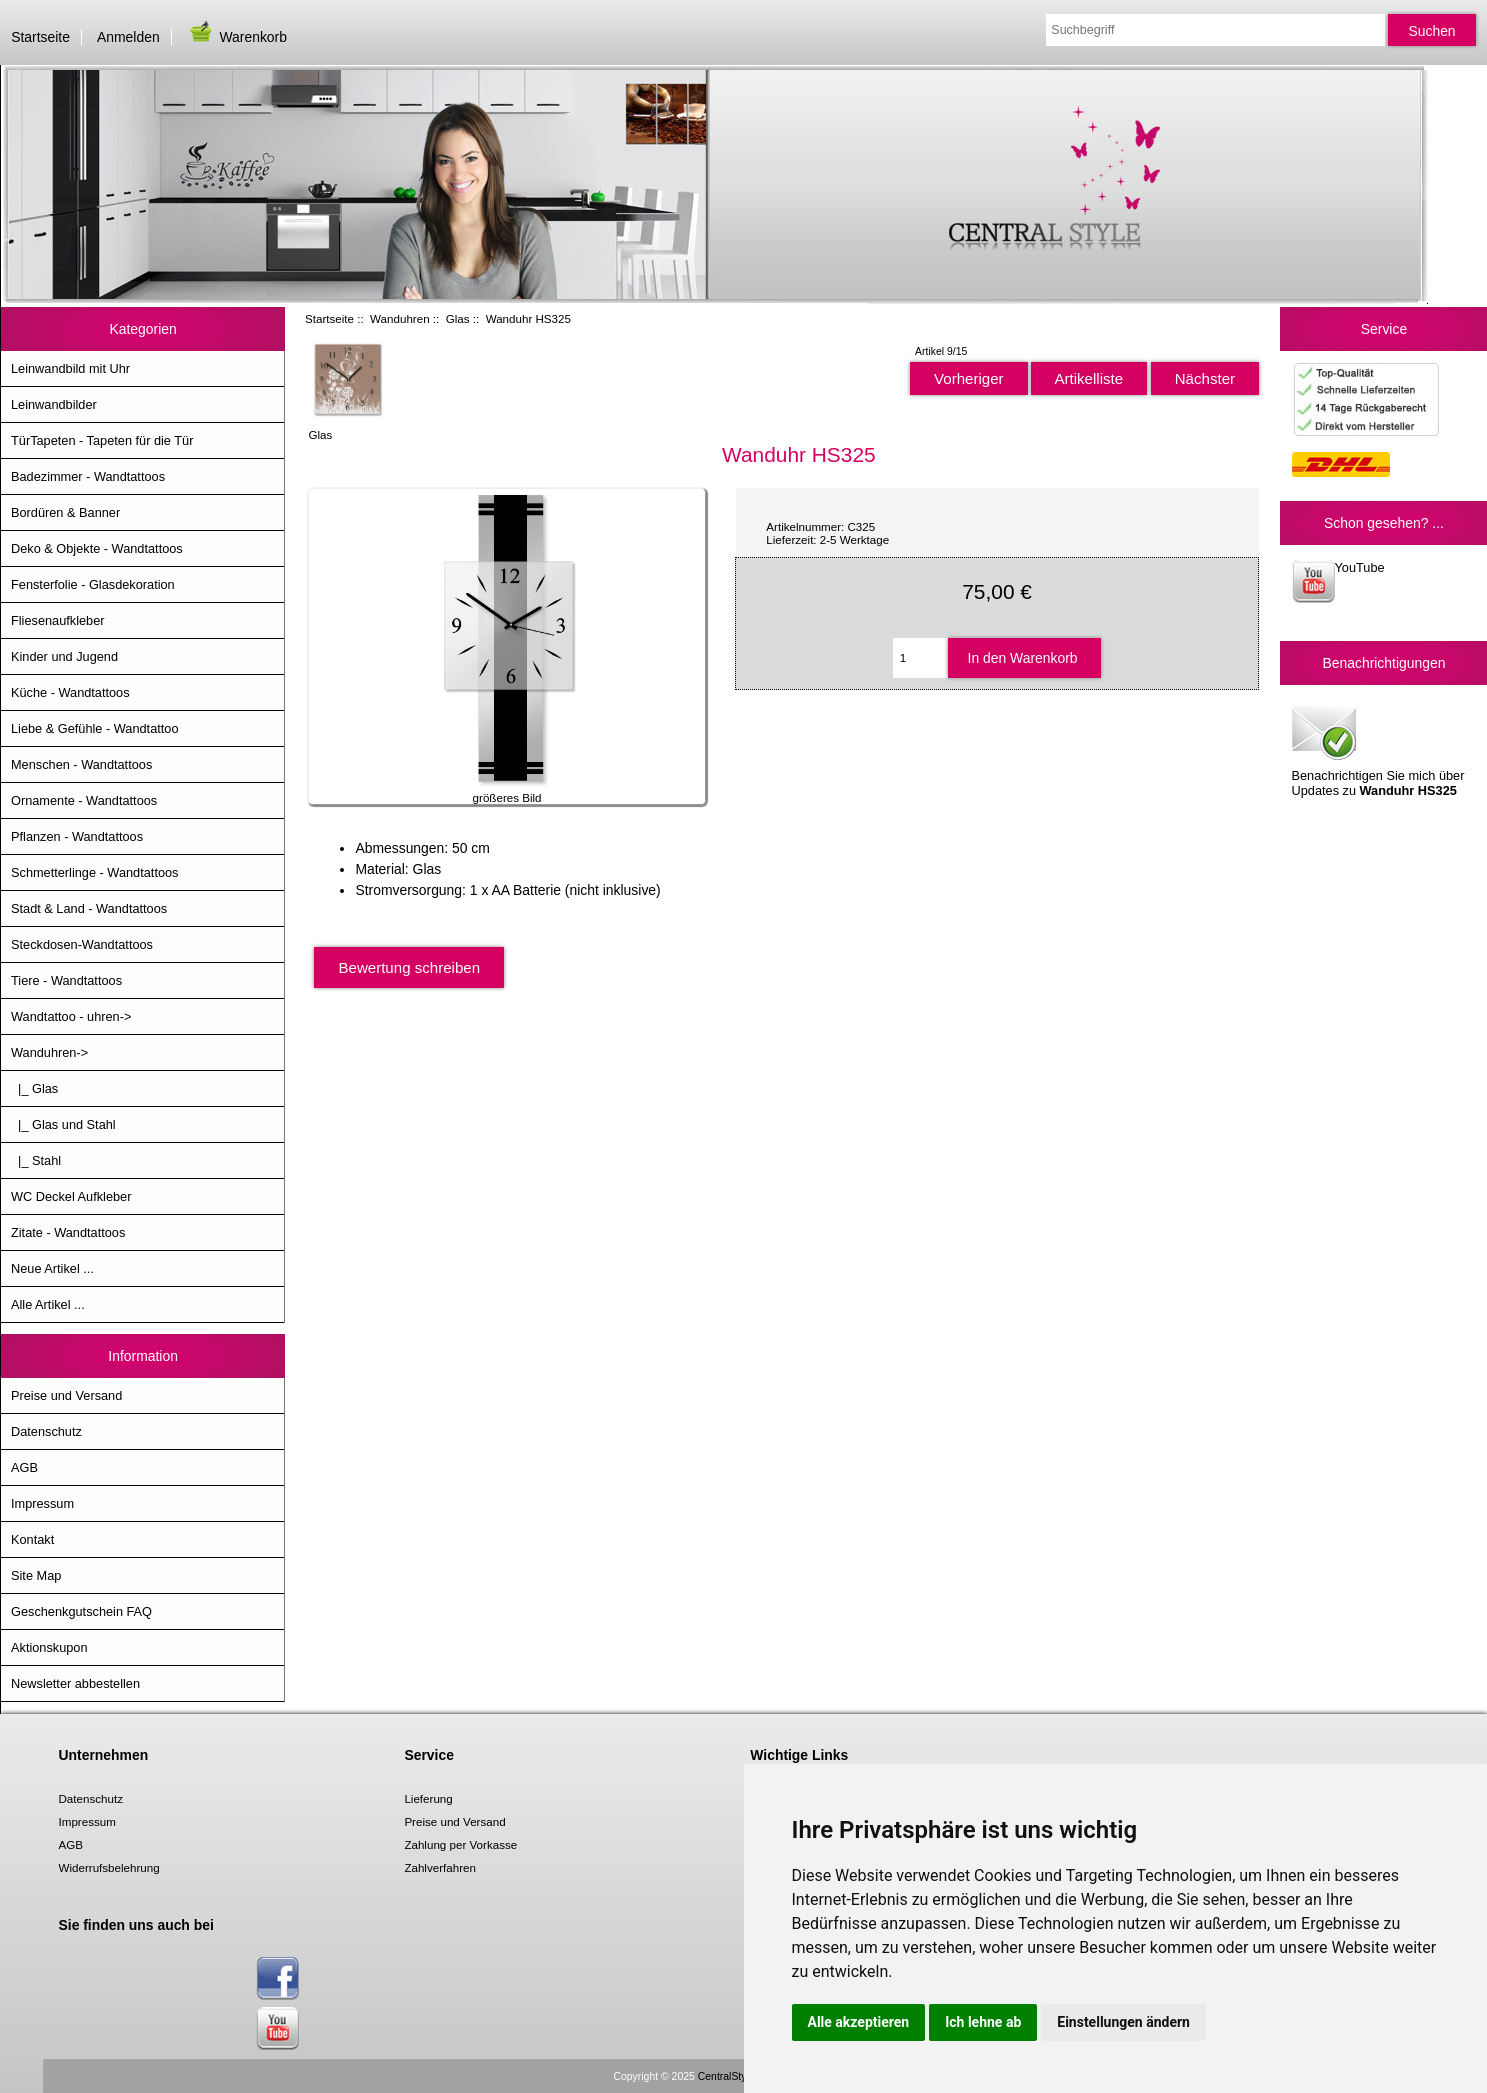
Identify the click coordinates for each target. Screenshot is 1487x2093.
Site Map (36, 1575)
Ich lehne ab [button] (983, 2022)
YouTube (1338, 581)
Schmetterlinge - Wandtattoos (94, 872)
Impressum (42, 1503)
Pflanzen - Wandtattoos (77, 836)
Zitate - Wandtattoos (68, 1232)
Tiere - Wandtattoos (66, 980)
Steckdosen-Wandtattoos (82, 944)
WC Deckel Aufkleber (71, 1196)
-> (49, 1052)
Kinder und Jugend (64, 656)
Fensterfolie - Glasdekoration (93, 584)
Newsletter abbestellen (75, 1683)
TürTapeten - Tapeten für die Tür (102, 440)
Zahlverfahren (440, 1867)
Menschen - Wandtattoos (81, 764)
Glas (458, 318)
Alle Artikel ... (48, 1304)
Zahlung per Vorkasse (460, 1844)
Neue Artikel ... (52, 1268)
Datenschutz (46, 1431)
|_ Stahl (36, 1160)
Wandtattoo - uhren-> (71, 1016)
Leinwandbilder (54, 404)
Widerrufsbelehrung (109, 1867)
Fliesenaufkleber (58, 620)
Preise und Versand (66, 1395)
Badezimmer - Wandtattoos (88, 476)
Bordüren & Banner (65, 512)
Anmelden (128, 37)
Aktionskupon (49, 1647)
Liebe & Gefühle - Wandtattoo (95, 728)
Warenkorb (237, 37)
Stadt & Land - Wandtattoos (89, 908)
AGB (24, 1467)
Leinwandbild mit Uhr (70, 368)
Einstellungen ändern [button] (1123, 2022)
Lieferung (428, 1798)
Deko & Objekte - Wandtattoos (97, 548)
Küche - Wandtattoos (70, 692)
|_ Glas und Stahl (63, 1124)
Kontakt (32, 1539)
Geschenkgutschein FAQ (81, 1611)
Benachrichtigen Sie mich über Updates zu (1378, 749)
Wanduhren (400, 318)
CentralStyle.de (733, 2076)
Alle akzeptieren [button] (859, 2022)
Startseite (40, 37)
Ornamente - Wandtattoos (84, 800)
